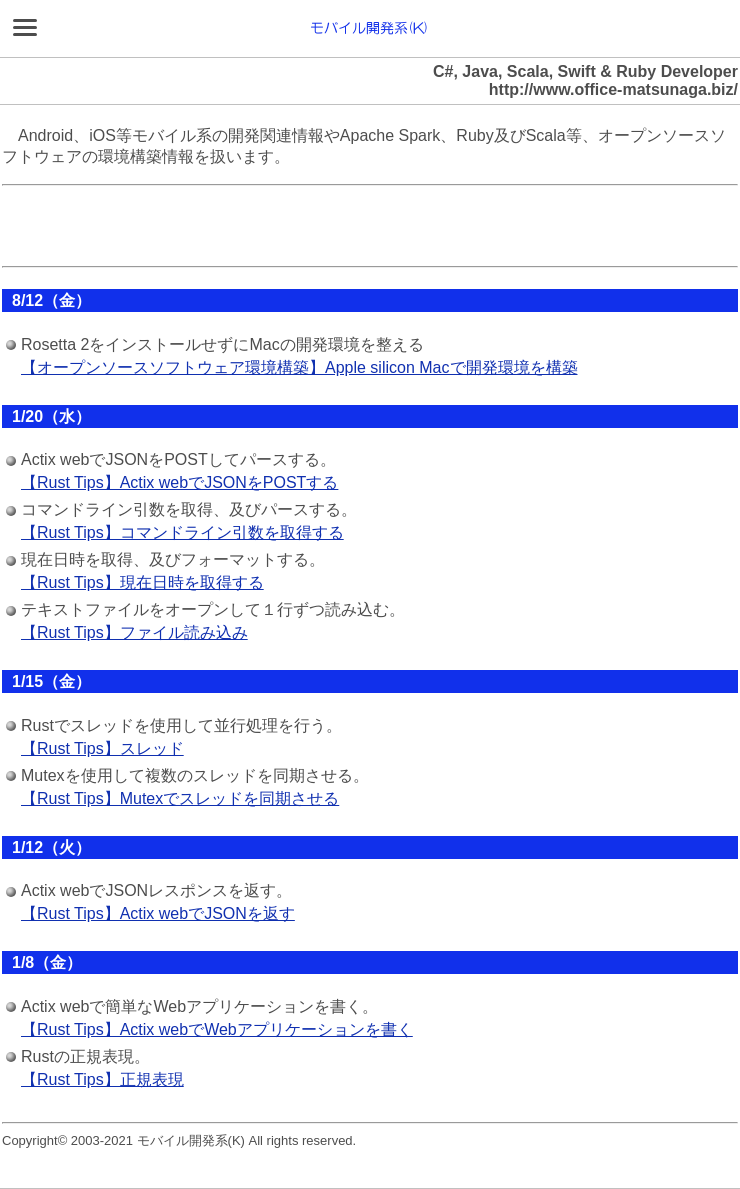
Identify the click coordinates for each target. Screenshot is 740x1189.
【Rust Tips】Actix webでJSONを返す (158, 913)
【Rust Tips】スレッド (102, 748)
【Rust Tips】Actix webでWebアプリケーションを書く (217, 1029)
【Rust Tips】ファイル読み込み (134, 632)
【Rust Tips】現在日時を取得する (142, 582)
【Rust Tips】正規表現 (102, 1079)
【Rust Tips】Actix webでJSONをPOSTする (179, 482)
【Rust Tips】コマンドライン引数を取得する (182, 532)
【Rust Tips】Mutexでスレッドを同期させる (180, 798)
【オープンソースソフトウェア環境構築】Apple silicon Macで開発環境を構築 (299, 367)
